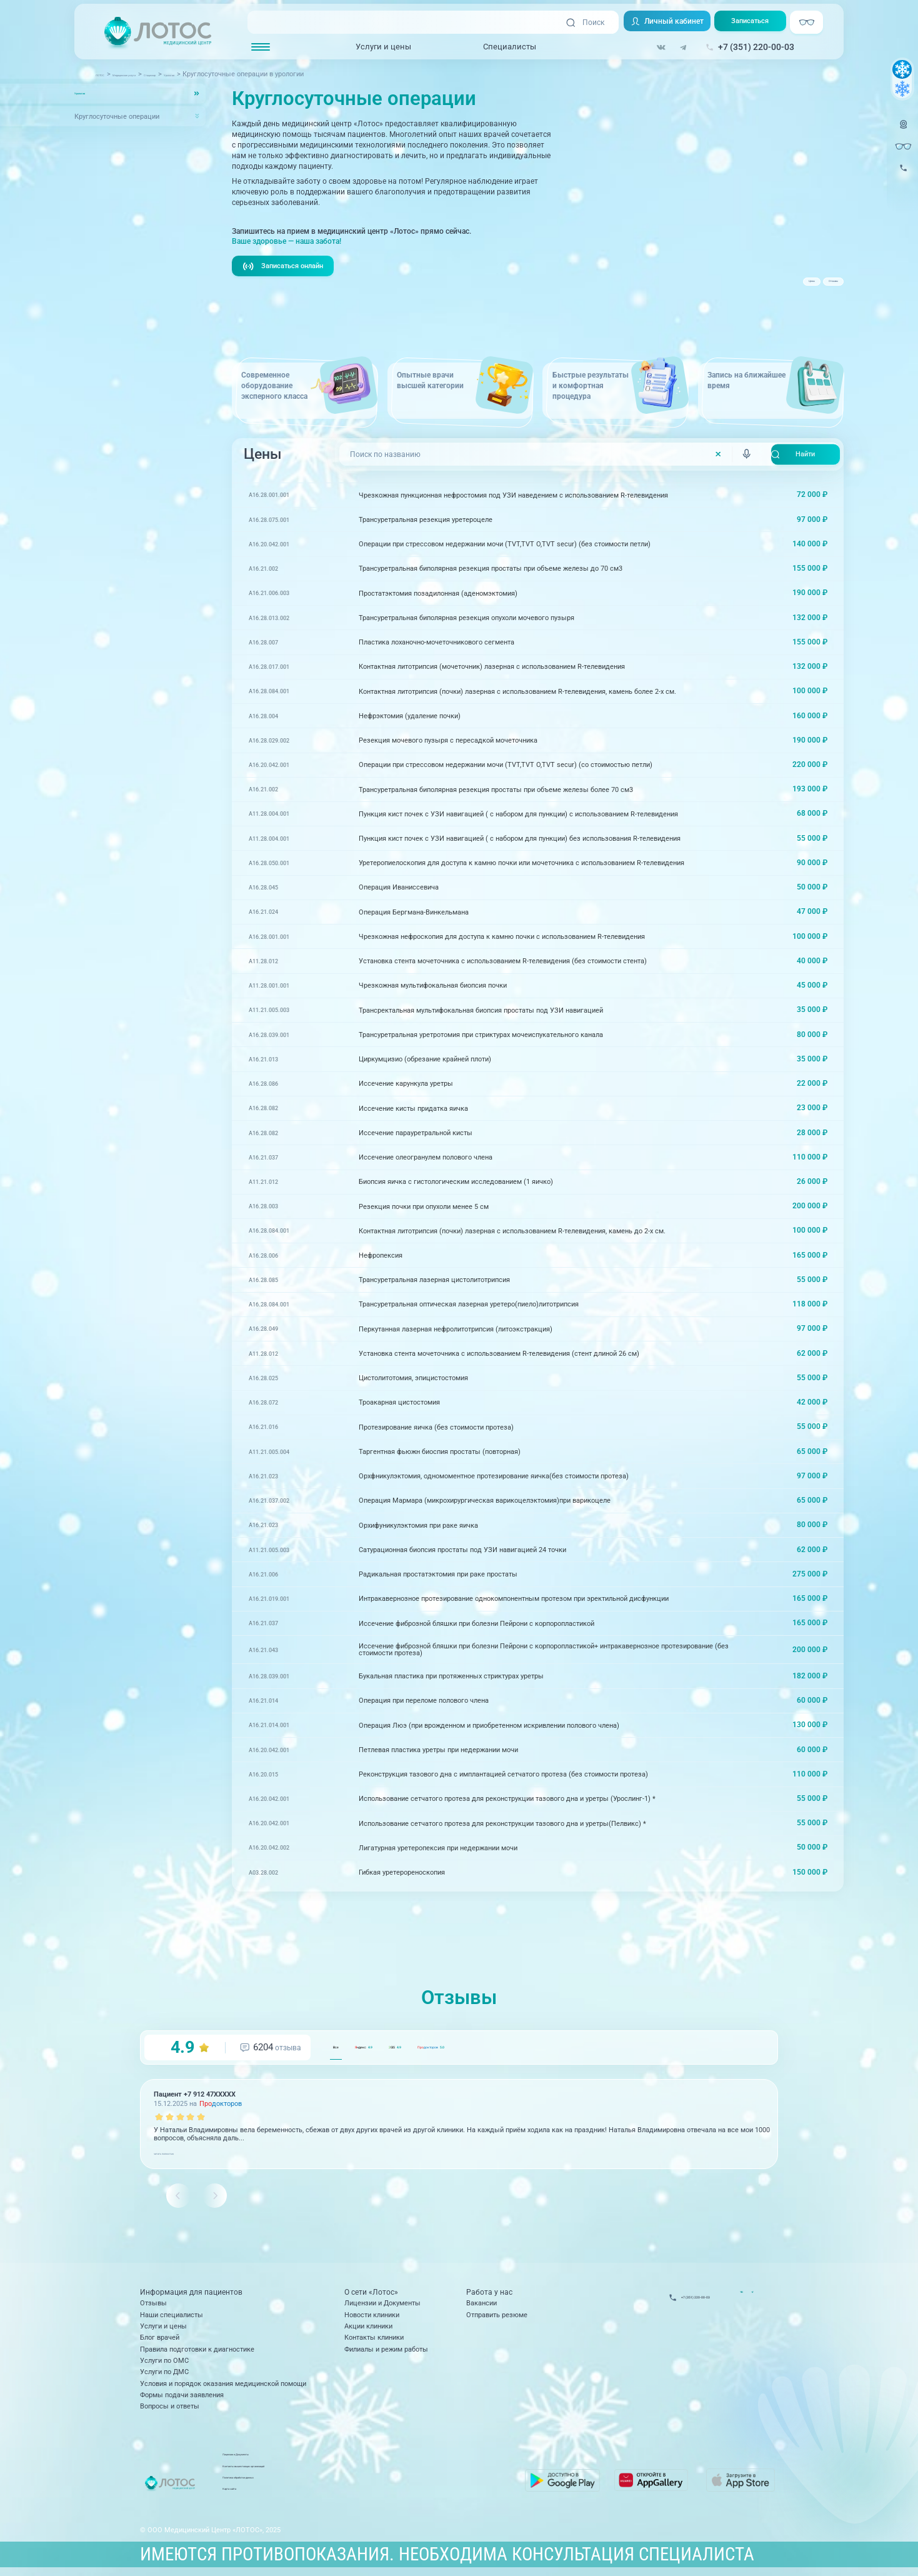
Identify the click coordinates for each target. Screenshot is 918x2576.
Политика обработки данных (388, 2485)
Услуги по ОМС (164, 2364)
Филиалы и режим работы (386, 2352)
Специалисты (509, 47)
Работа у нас (489, 2295)
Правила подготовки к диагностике (197, 2352)
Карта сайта (361, 2497)
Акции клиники (368, 2329)
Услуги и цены (383, 47)
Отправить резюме (496, 2318)
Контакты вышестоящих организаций (403, 2474)
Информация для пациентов (191, 2295)
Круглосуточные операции (116, 115)
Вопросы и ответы (169, 2409)
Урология (89, 93)
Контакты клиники (374, 2341)
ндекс (406, 2049)
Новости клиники (371, 2318)
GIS (479, 2049)
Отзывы (814, 288)
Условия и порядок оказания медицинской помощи (223, 2387)
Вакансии (481, 2306)
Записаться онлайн (287, 267)
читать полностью (183, 2155)
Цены (757, 288)
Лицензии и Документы (382, 2306)
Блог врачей (159, 2341)
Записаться (756, 23)
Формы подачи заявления (182, 2398)
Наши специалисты (171, 2318)
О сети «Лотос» (371, 2295)
